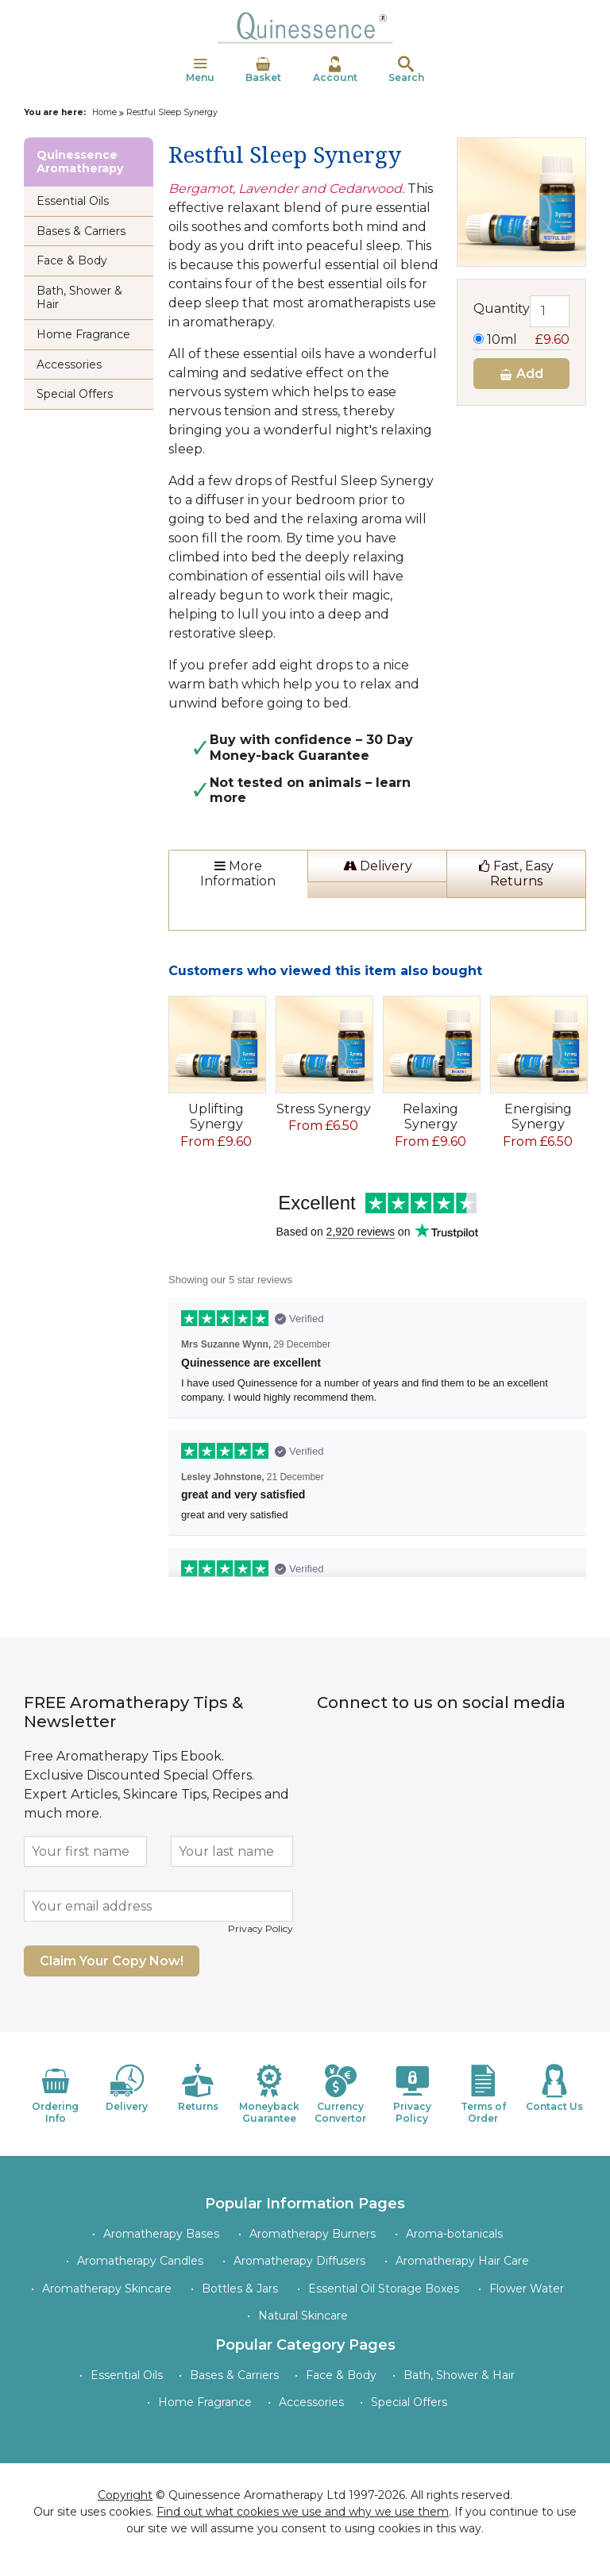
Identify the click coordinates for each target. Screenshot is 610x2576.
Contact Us (554, 2088)
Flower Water (526, 2288)
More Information (238, 873)
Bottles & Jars (240, 2288)
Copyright (125, 2495)
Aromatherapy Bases (161, 2234)
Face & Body (72, 260)
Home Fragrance (83, 334)
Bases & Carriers (81, 231)
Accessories (69, 364)
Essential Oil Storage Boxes (383, 2288)
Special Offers (75, 394)
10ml (521, 339)
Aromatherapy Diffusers (299, 2261)
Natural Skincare (303, 2315)
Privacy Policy (260, 1928)
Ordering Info (55, 2093)
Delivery (377, 865)
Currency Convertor (341, 2093)
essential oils (306, 576)
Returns (198, 2088)
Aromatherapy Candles (140, 2261)
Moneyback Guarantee (269, 2093)
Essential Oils (73, 201)
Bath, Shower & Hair (79, 297)
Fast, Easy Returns (516, 873)
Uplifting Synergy (216, 1116)
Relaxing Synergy (430, 1116)
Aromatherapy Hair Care (462, 2261)
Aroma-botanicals (454, 2234)
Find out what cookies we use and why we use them (302, 2512)
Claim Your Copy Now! (111, 1961)
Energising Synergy (538, 1116)
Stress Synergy (323, 1108)
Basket (263, 69)
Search (406, 69)
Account (335, 69)
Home (104, 112)
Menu (200, 69)
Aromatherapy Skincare (107, 2288)
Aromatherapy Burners (312, 2234)
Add (521, 373)
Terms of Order (483, 2093)
